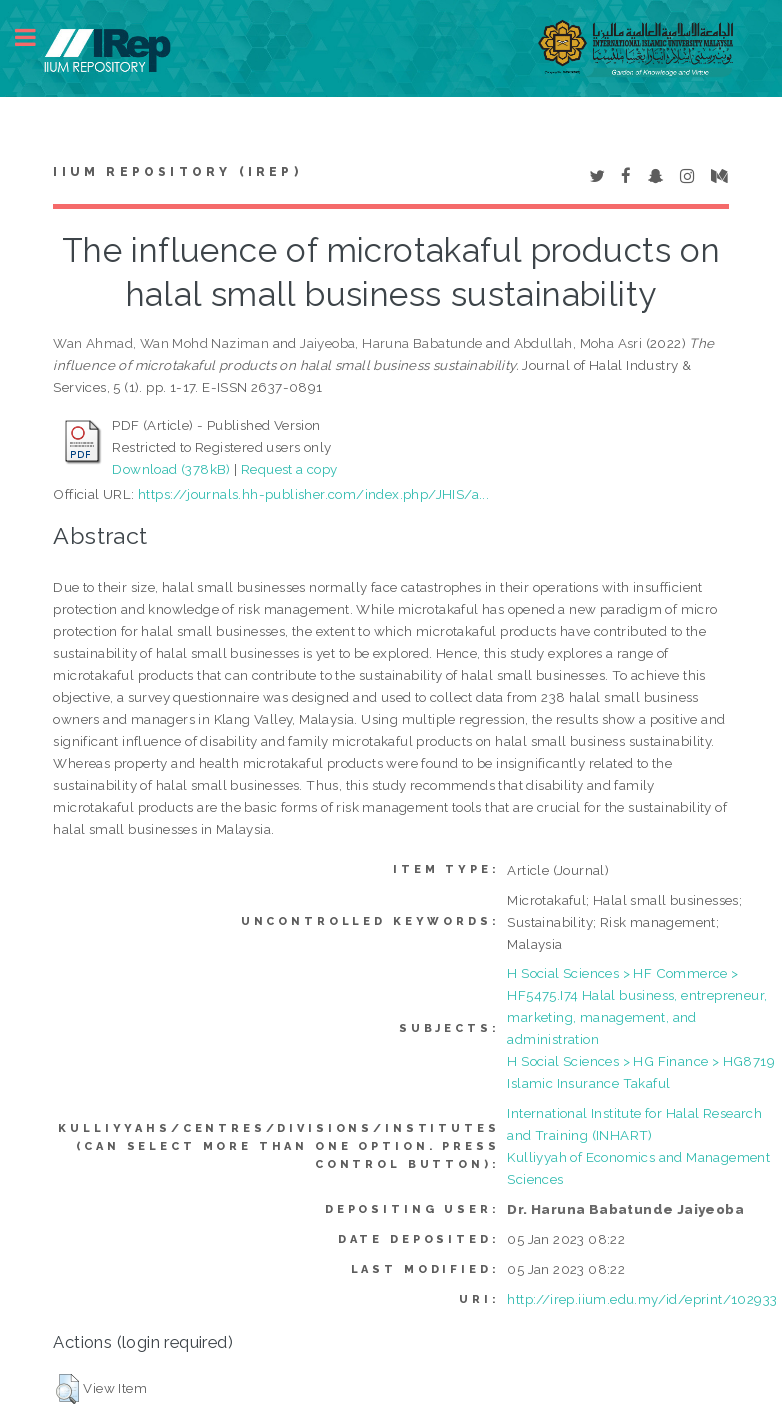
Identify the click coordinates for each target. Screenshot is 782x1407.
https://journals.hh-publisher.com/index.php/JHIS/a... (313, 494)
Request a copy (289, 469)
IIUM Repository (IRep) (177, 172)
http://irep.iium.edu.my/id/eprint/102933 (642, 1299)
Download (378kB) (171, 469)
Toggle (36, 37)
